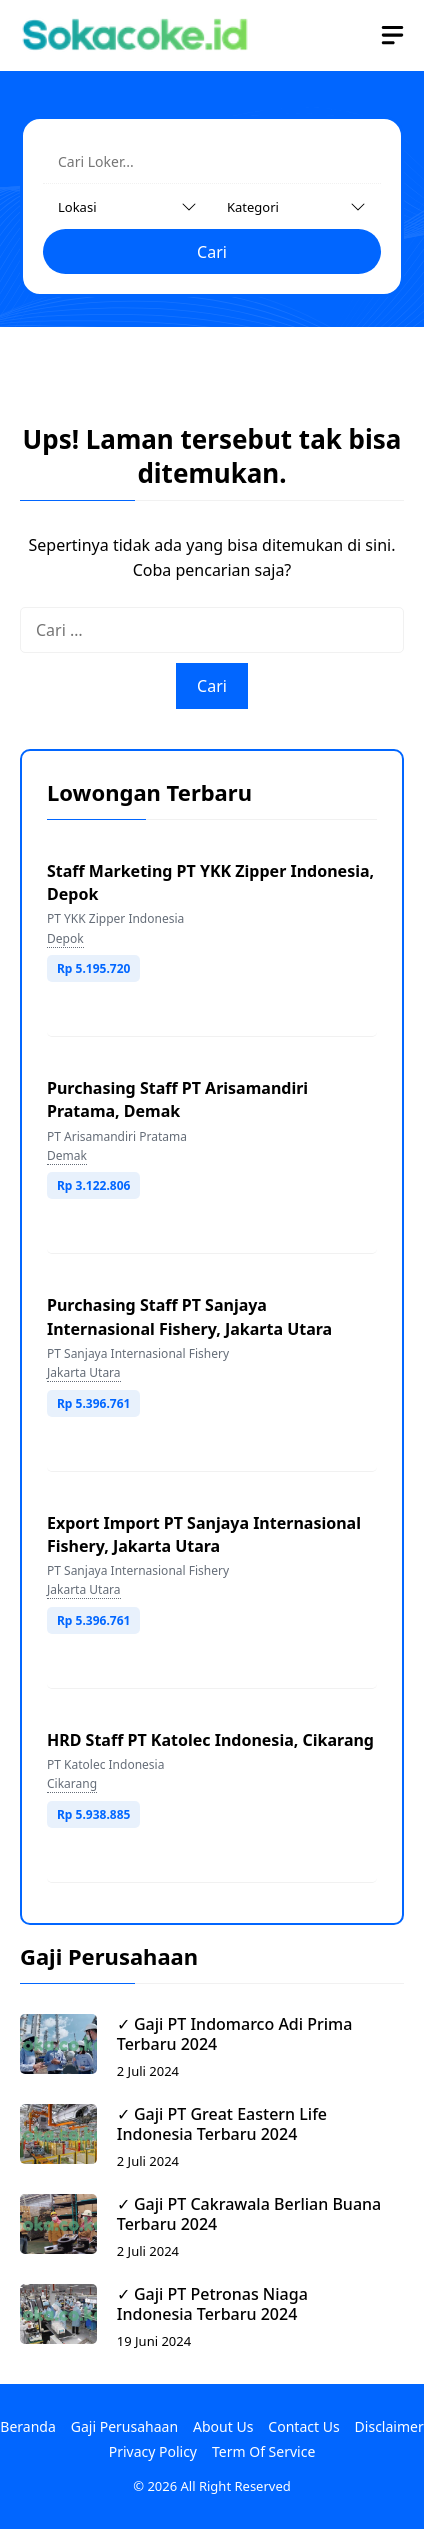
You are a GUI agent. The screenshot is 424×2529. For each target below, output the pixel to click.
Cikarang (72, 1783)
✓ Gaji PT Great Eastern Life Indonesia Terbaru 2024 (222, 2124)
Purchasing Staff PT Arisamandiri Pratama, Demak (177, 1099)
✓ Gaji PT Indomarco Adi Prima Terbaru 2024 (235, 2034)
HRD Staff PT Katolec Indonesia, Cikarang (210, 1740)
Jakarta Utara (84, 1372)
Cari (212, 252)
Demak (67, 1155)
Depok (65, 938)
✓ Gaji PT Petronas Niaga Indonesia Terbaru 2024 (212, 2304)
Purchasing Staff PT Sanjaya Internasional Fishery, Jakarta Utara (189, 1316)
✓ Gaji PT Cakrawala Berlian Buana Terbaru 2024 (249, 2214)
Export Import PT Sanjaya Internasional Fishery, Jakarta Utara (204, 1534)
